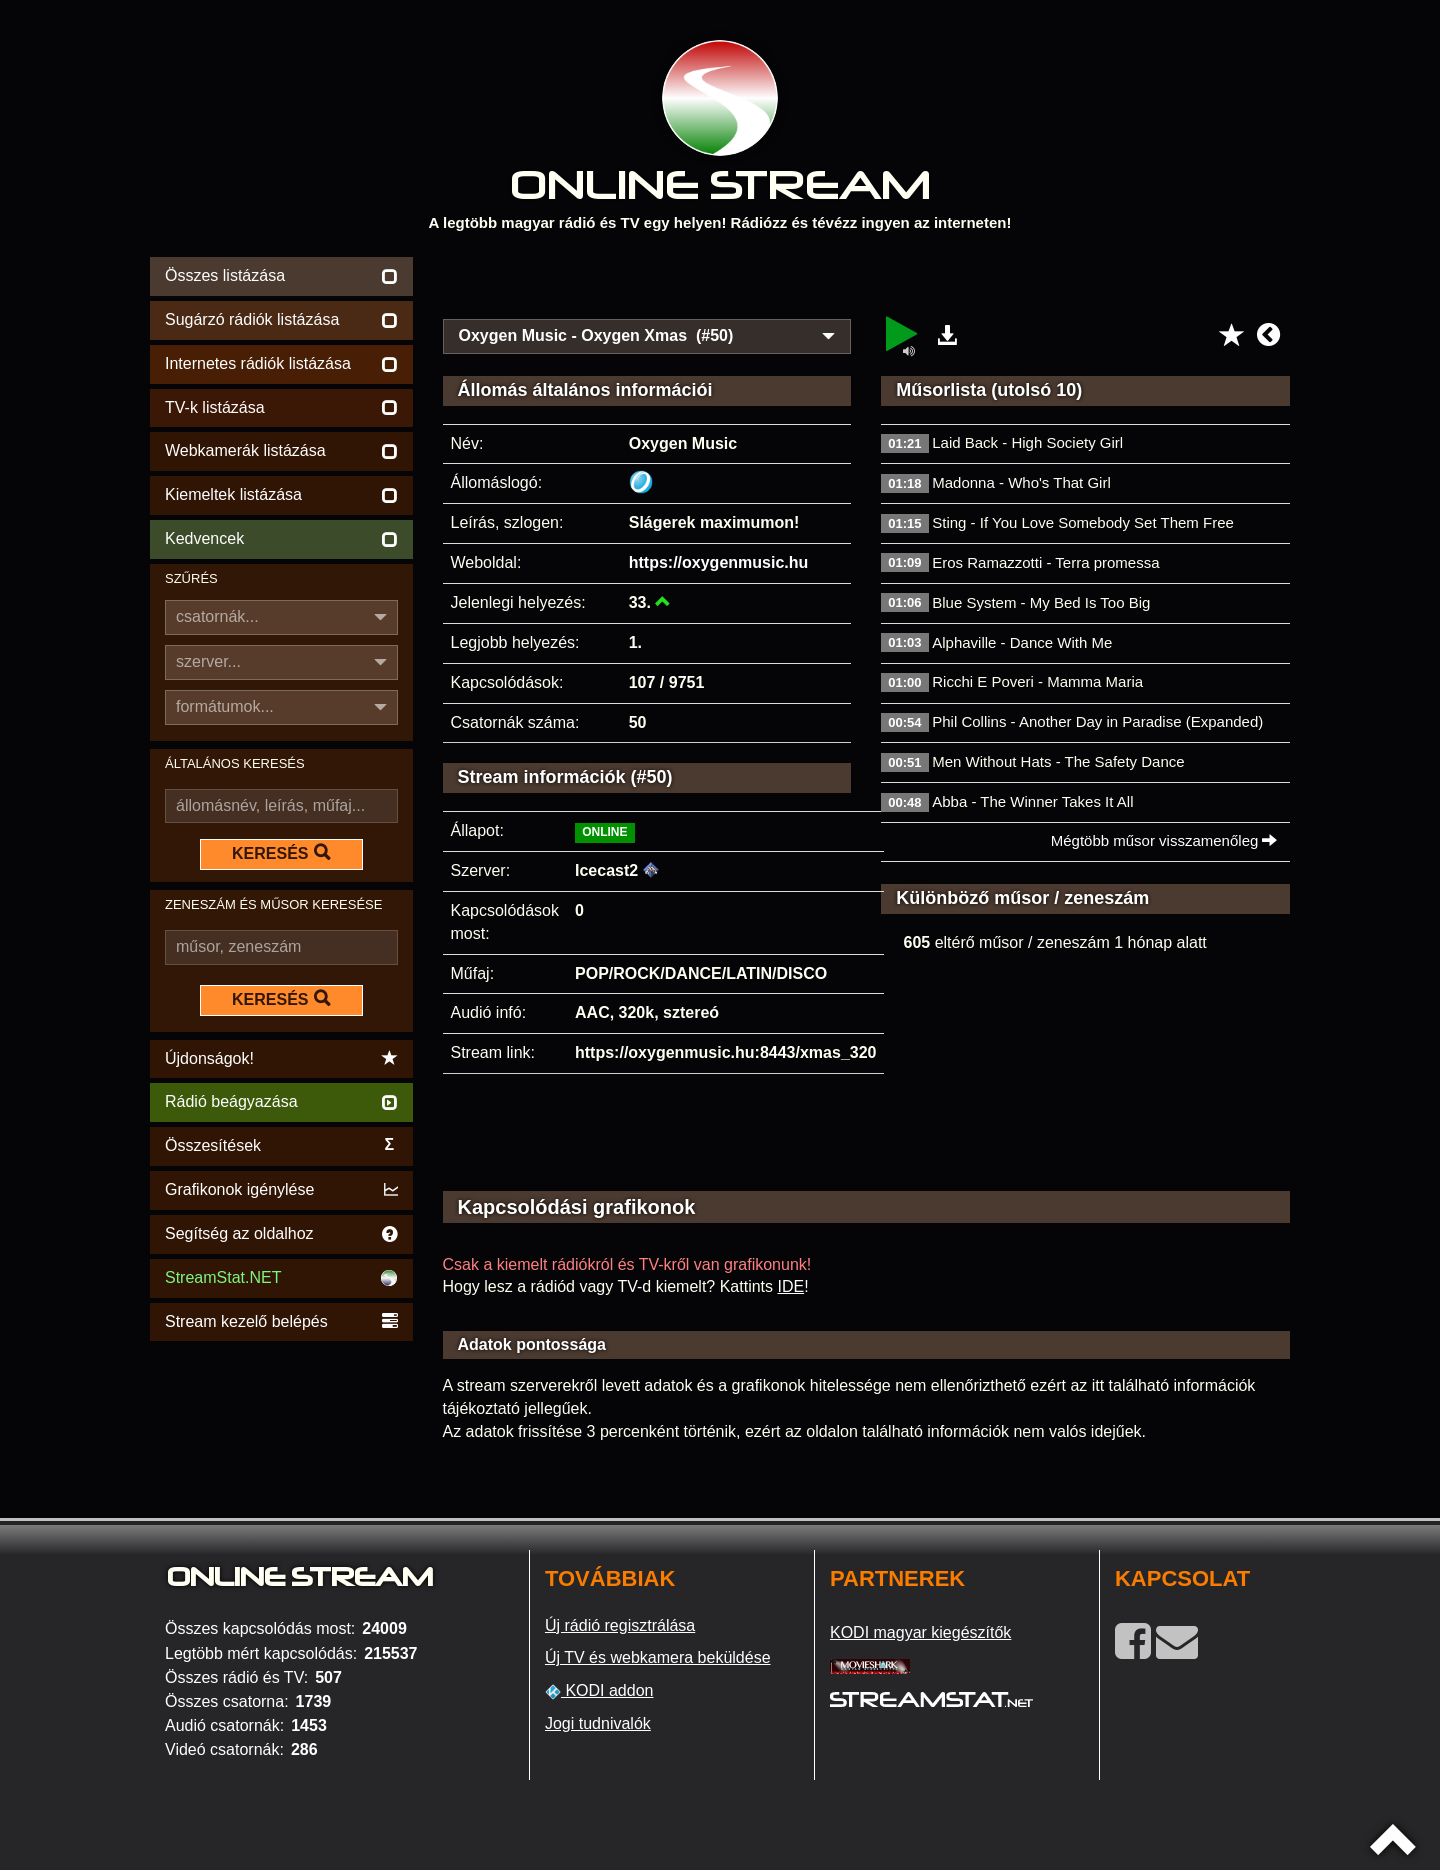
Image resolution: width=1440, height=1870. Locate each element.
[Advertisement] (867, 282)
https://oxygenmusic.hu (719, 562)
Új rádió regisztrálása (620, 1625)
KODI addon (599, 1691)
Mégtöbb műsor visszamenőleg (1164, 840)
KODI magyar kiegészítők (920, 1632)
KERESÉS (281, 853)
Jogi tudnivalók (598, 1723)
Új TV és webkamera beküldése (658, 1657)
